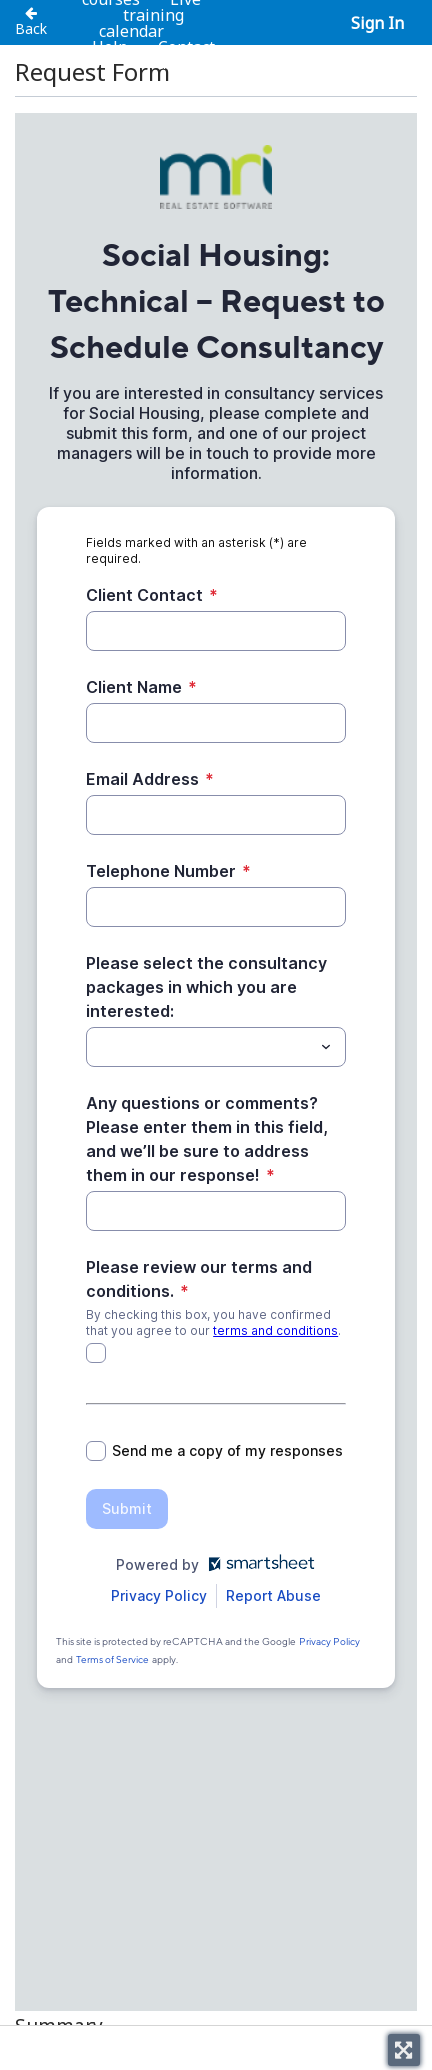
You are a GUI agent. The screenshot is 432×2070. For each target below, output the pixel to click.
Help (110, 47)
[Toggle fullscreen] (404, 2050)
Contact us (185, 55)
